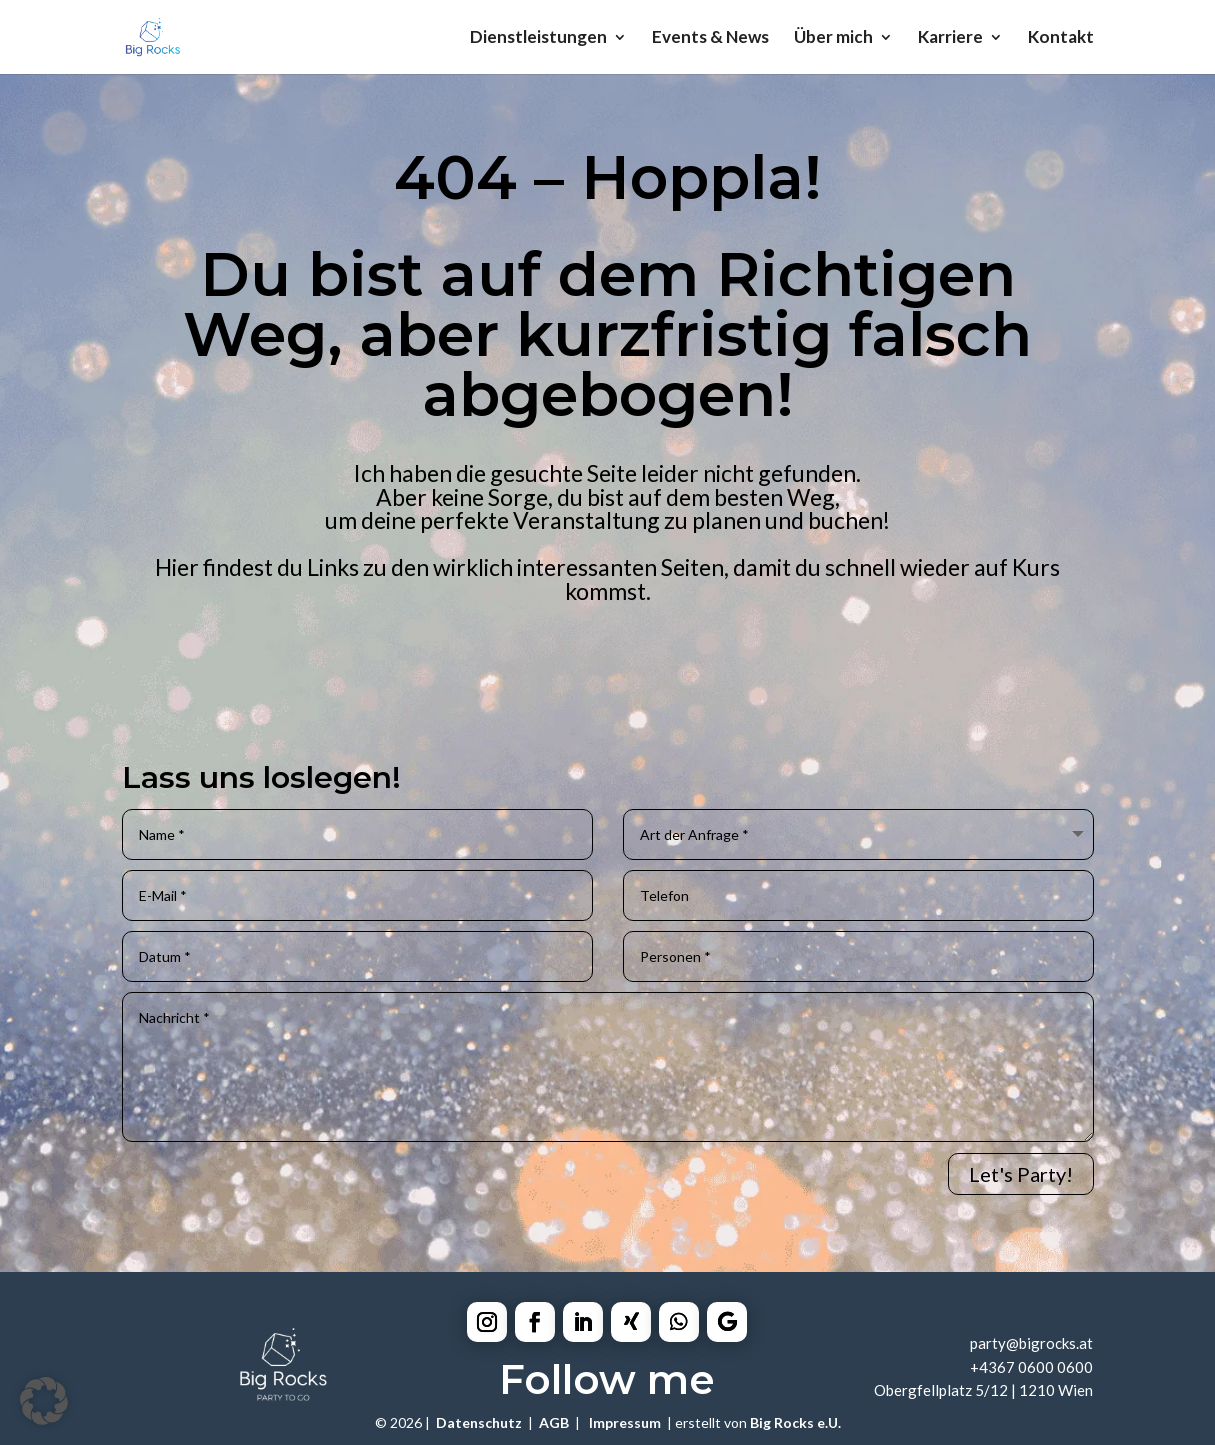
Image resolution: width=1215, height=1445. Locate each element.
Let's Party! (1021, 1174)
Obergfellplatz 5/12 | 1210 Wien (983, 1390)
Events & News (710, 38)
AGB (554, 1422)
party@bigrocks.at (1031, 1343)
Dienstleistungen (538, 38)
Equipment (559, 681)
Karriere (950, 38)
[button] (44, 1401)
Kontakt (1061, 38)
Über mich (833, 38)
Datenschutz (479, 1422)
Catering (288, 681)
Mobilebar (810, 681)
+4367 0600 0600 (1031, 1367)
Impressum (625, 1422)
